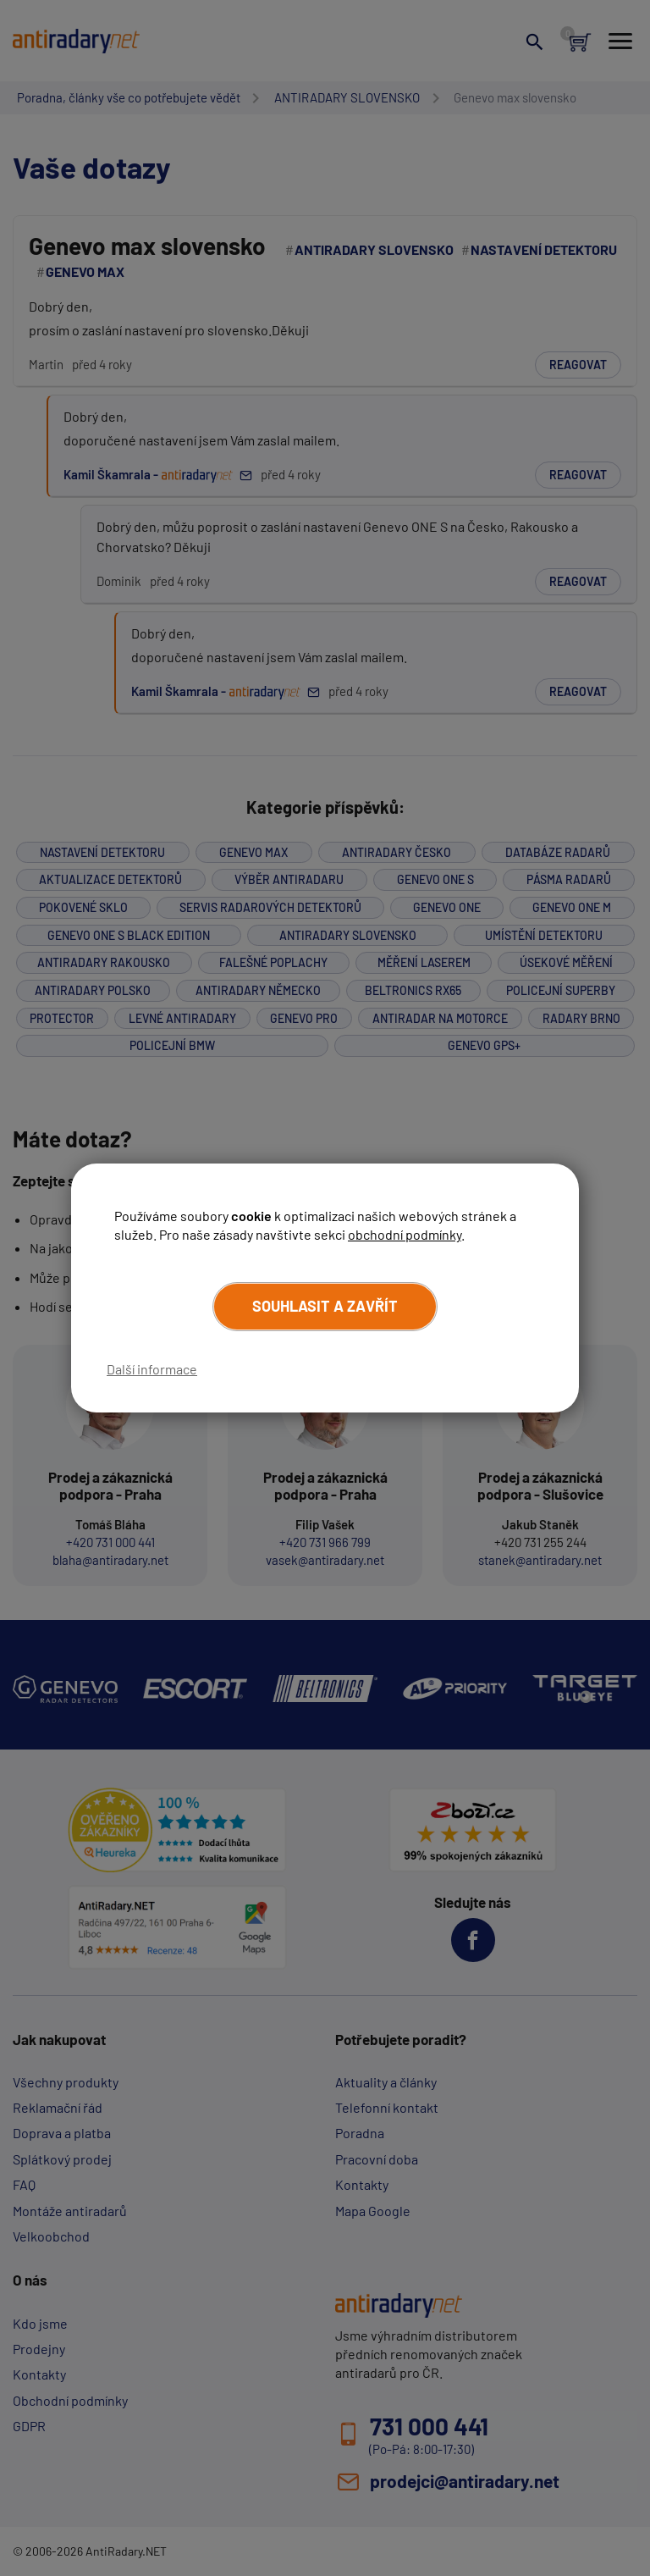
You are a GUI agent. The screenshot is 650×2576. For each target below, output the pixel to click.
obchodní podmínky (404, 1234)
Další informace (152, 1369)
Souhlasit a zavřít (325, 1305)
